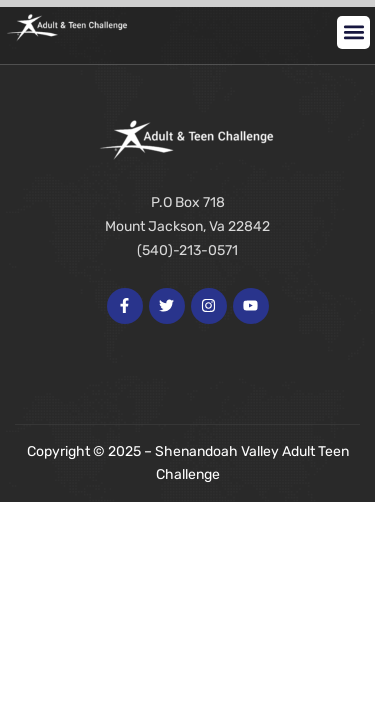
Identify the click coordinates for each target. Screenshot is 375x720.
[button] (353, 32)
